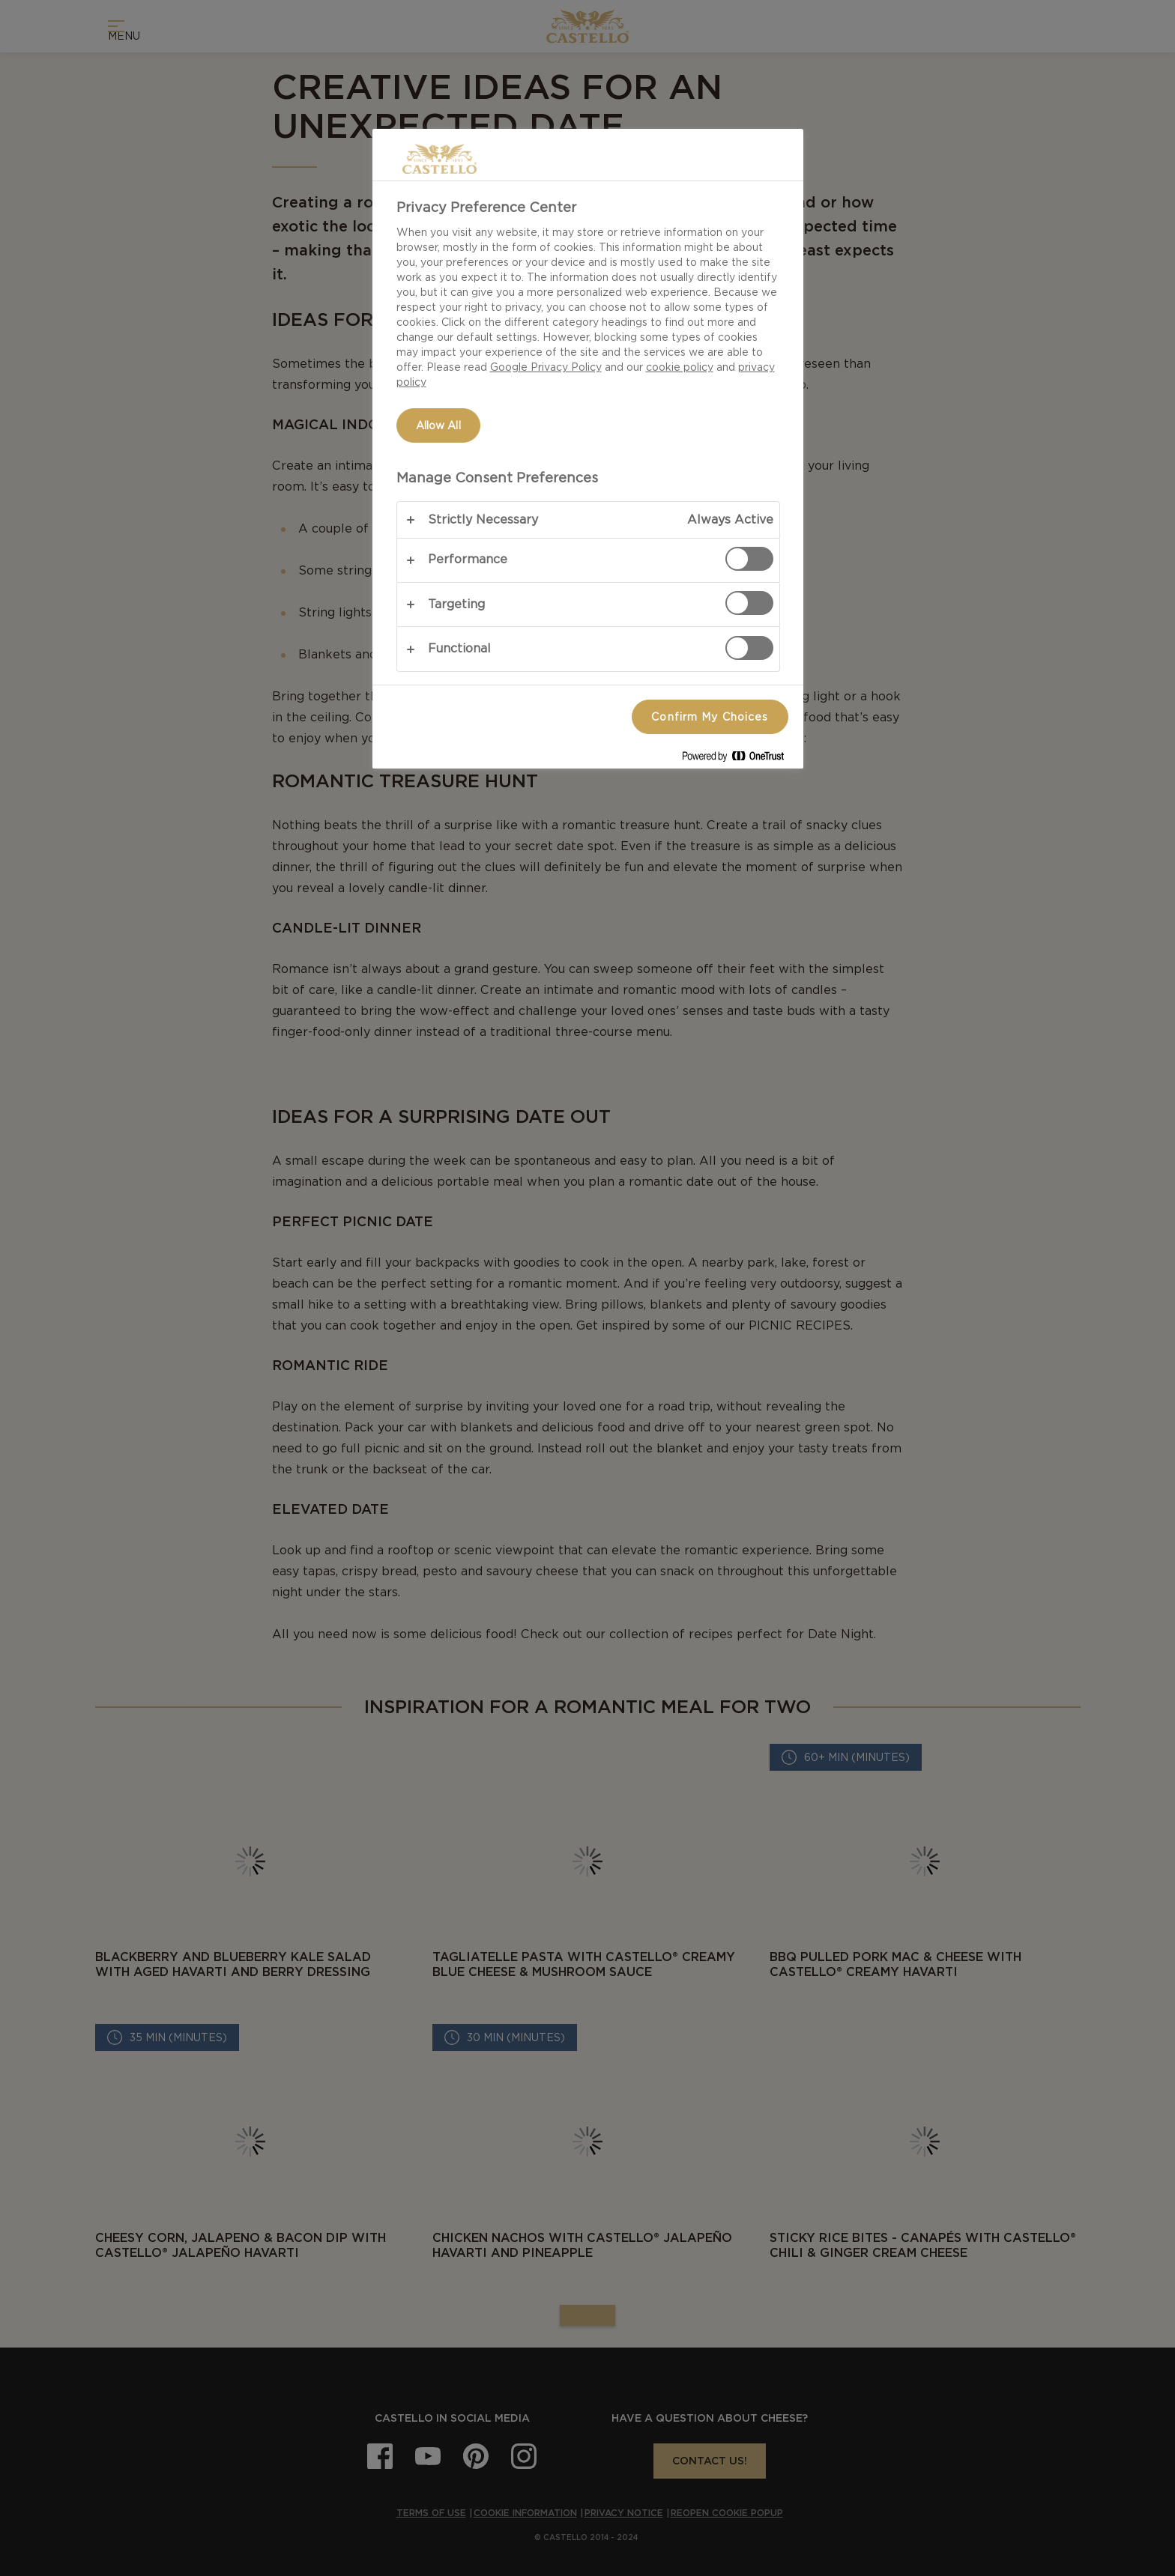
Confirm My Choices (709, 717)
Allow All (438, 425)
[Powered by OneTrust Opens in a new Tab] (739, 759)
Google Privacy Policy (546, 367)
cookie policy (679, 367)
